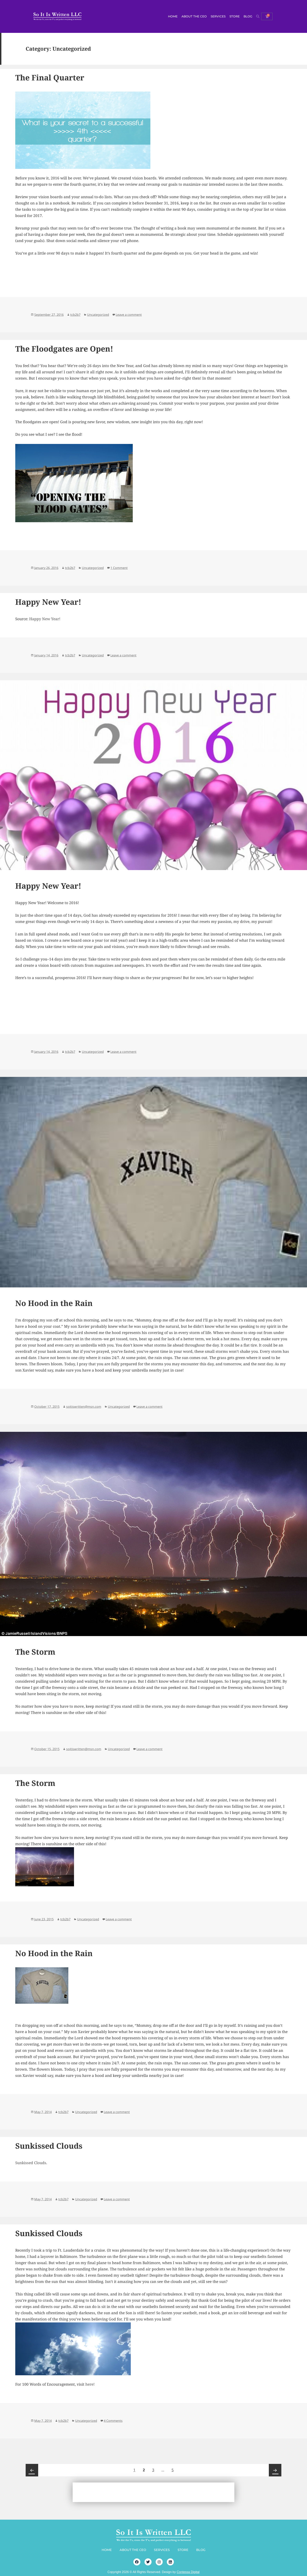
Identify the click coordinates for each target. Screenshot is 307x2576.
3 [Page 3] (154, 2468)
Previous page (32, 2470)
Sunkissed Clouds (48, 2145)
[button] (257, 16)
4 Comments (113, 2420)
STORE (234, 16)
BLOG (247, 16)
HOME (172, 16)
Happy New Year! (48, 602)
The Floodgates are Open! (64, 348)
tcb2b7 (75, 314)
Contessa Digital (188, 2572)
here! (90, 2384)
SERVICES (217, 16)
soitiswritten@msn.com (83, 1406)
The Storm (35, 1651)
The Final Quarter (49, 77)
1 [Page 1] (136, 2468)
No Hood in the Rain (54, 1303)
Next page (275, 2470)
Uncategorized (98, 314)
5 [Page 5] (174, 2468)
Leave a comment (129, 314)
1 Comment (119, 568)
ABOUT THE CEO (194, 16)
